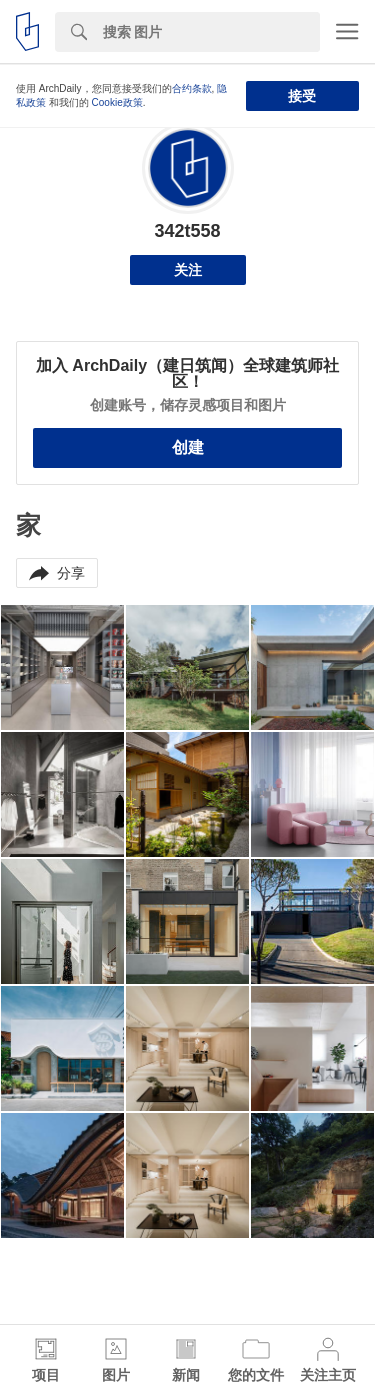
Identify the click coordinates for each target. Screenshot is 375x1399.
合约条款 (192, 88)
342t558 (187, 231)
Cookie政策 (117, 102)
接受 (302, 96)
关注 (188, 270)
